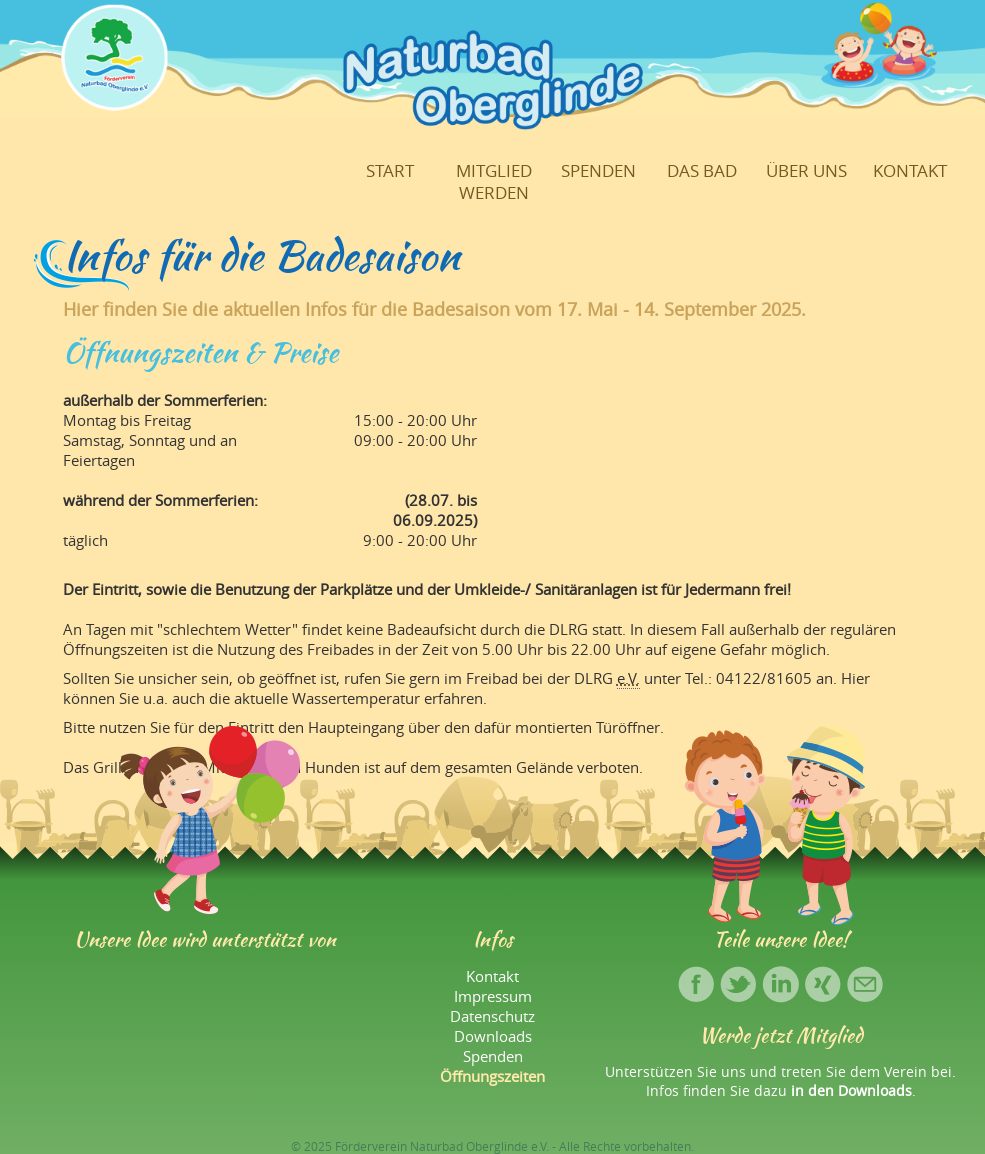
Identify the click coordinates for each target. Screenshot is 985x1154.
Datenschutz (492, 1016)
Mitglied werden (494, 182)
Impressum (493, 996)
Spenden (598, 171)
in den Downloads (851, 1090)
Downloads (493, 1036)
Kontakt (910, 171)
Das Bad (702, 171)
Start (390, 171)
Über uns (806, 171)
